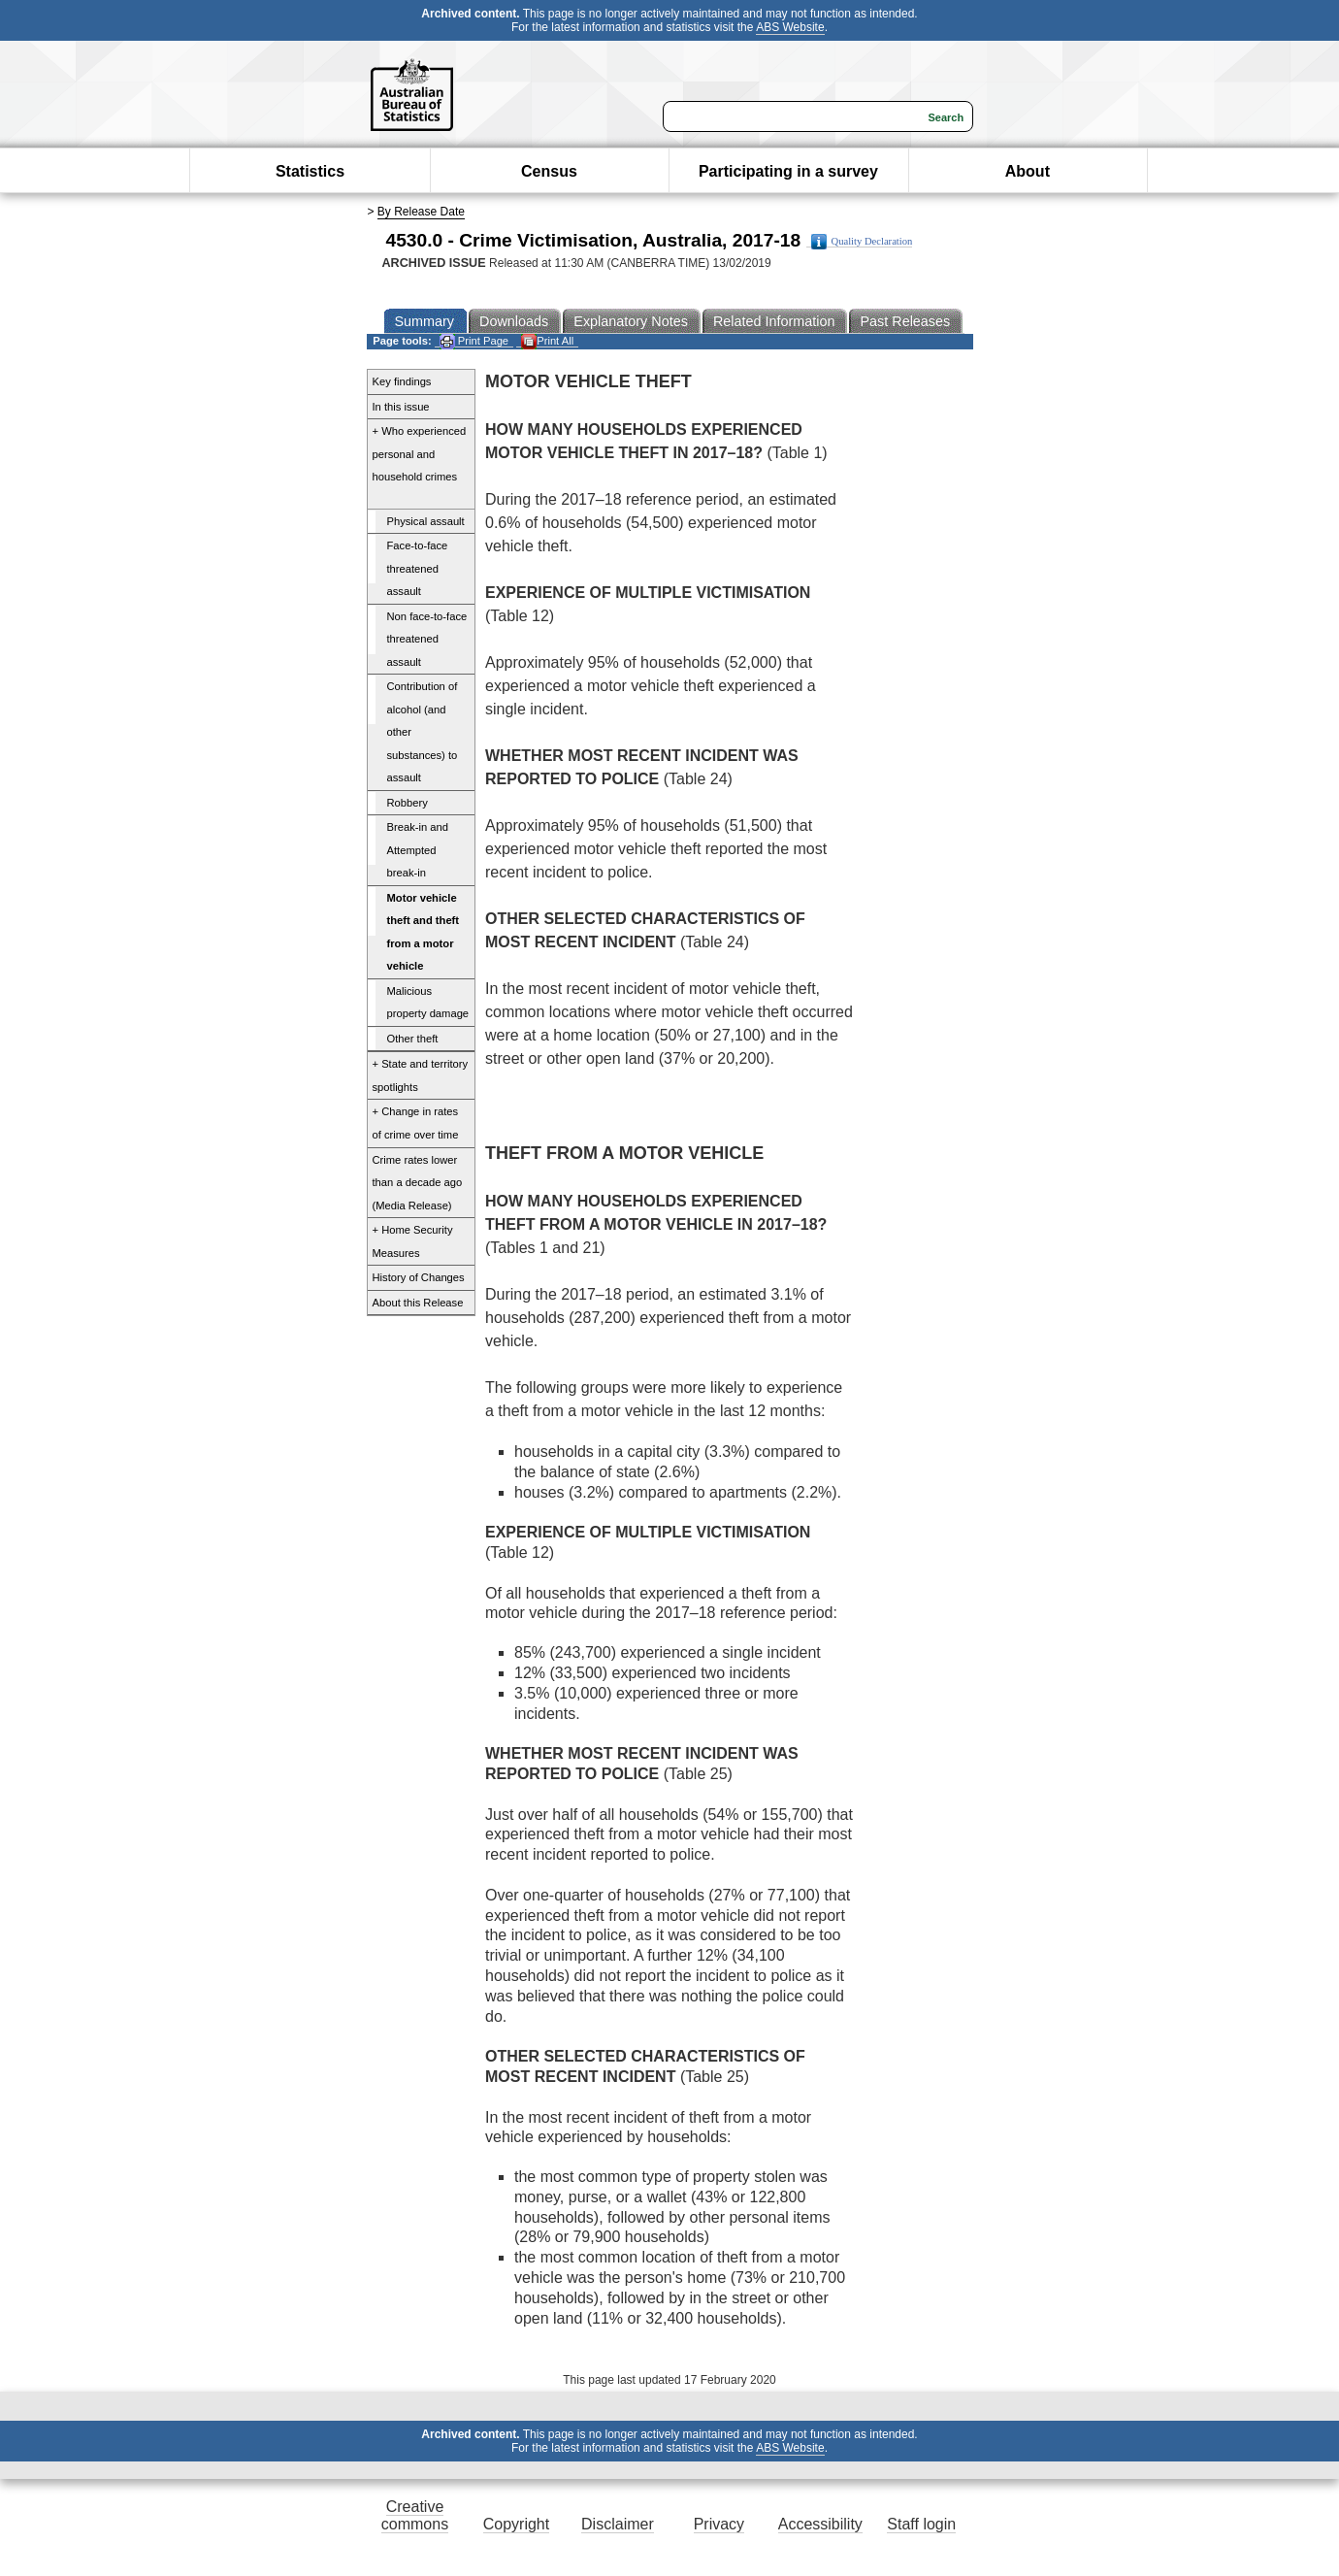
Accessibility (820, 2524)
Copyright (516, 2524)
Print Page (474, 341)
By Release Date (421, 211)
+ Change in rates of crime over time (416, 1123)
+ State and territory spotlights (421, 1075)
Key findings (402, 381)
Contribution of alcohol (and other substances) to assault (422, 731)
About (1027, 171)
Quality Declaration (862, 242)
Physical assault (426, 521)
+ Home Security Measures (413, 1241)
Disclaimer (617, 2524)
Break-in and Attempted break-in (417, 849)
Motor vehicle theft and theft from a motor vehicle (423, 932)
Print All (547, 341)
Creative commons (414, 2515)
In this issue (401, 407)
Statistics (310, 171)
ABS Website (790, 27)
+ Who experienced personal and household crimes (420, 453)
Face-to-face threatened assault (417, 568)
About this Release (418, 1302)
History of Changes (419, 1277)
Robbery (407, 803)
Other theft (413, 1038)
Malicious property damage (428, 1002)
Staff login (921, 2524)
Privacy (719, 2524)
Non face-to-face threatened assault (427, 639)
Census (549, 171)
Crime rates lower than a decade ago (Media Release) (418, 1182)
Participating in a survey (788, 171)
